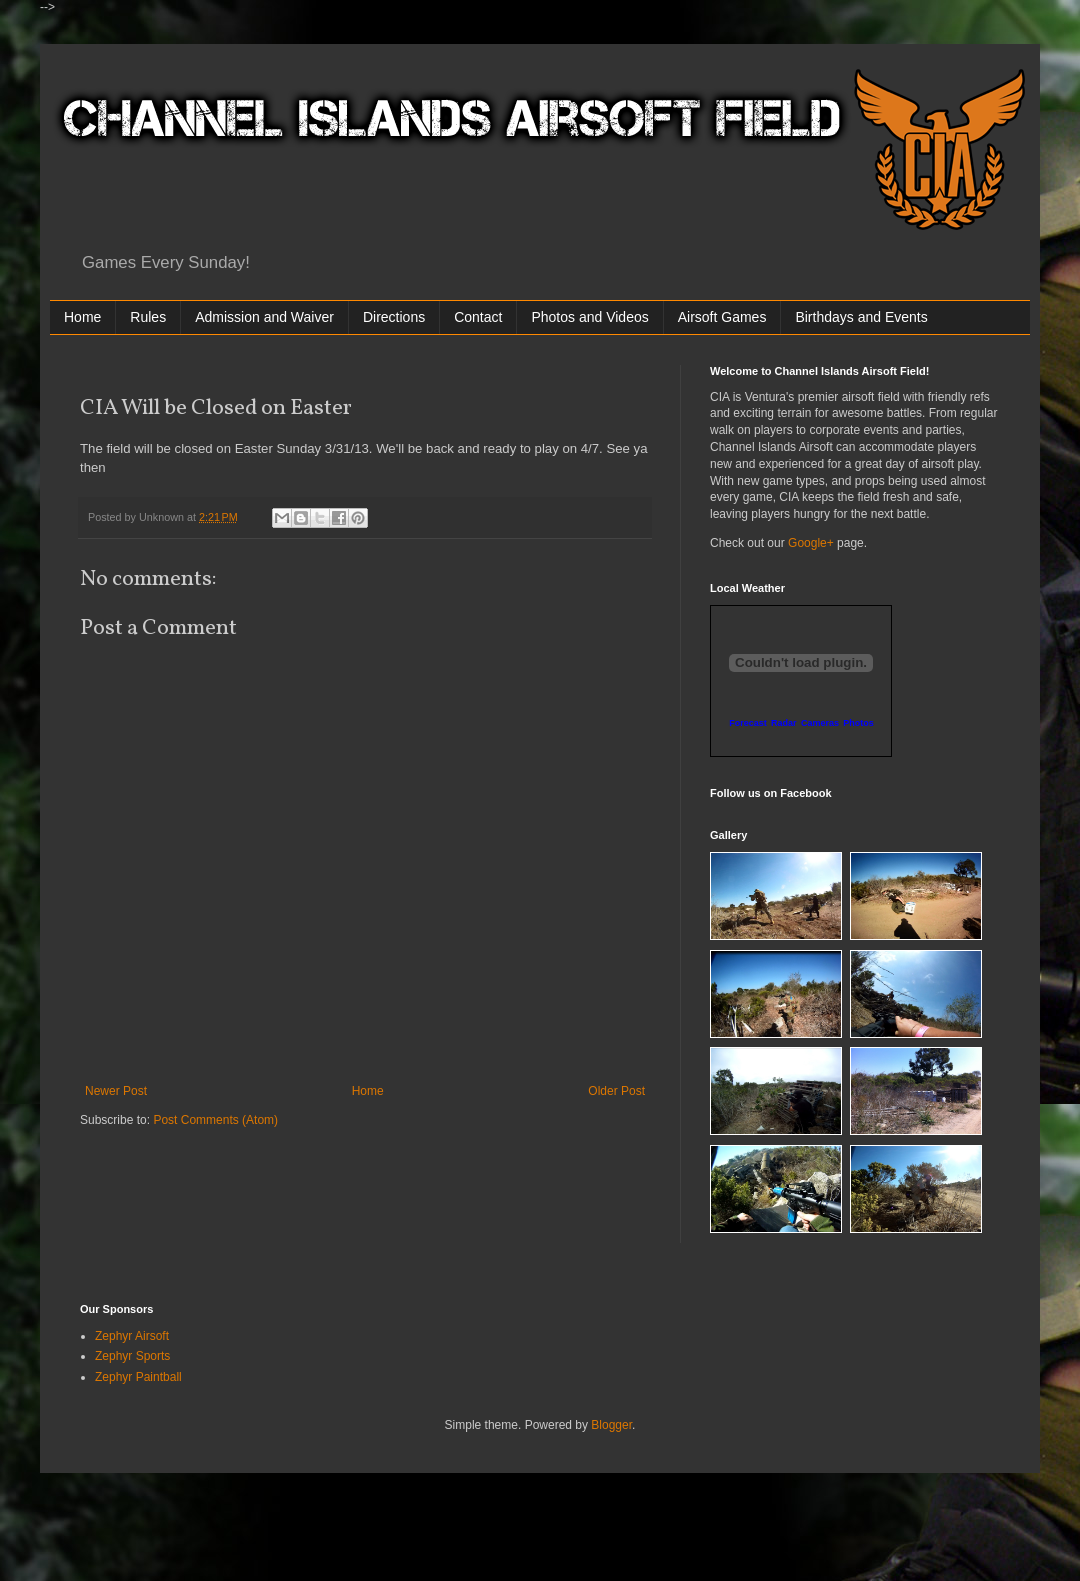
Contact (478, 317)
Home (82, 317)
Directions (394, 317)
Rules (148, 317)
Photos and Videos (589, 317)
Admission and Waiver (264, 317)
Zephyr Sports (132, 1356)
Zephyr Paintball (138, 1377)
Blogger (611, 1425)
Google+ (811, 543)
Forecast (748, 723)
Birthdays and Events (861, 317)
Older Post (616, 1091)
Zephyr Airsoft (132, 1336)
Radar (784, 723)
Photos (858, 723)
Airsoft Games (722, 317)
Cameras (820, 723)
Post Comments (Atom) (215, 1120)
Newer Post (116, 1091)
